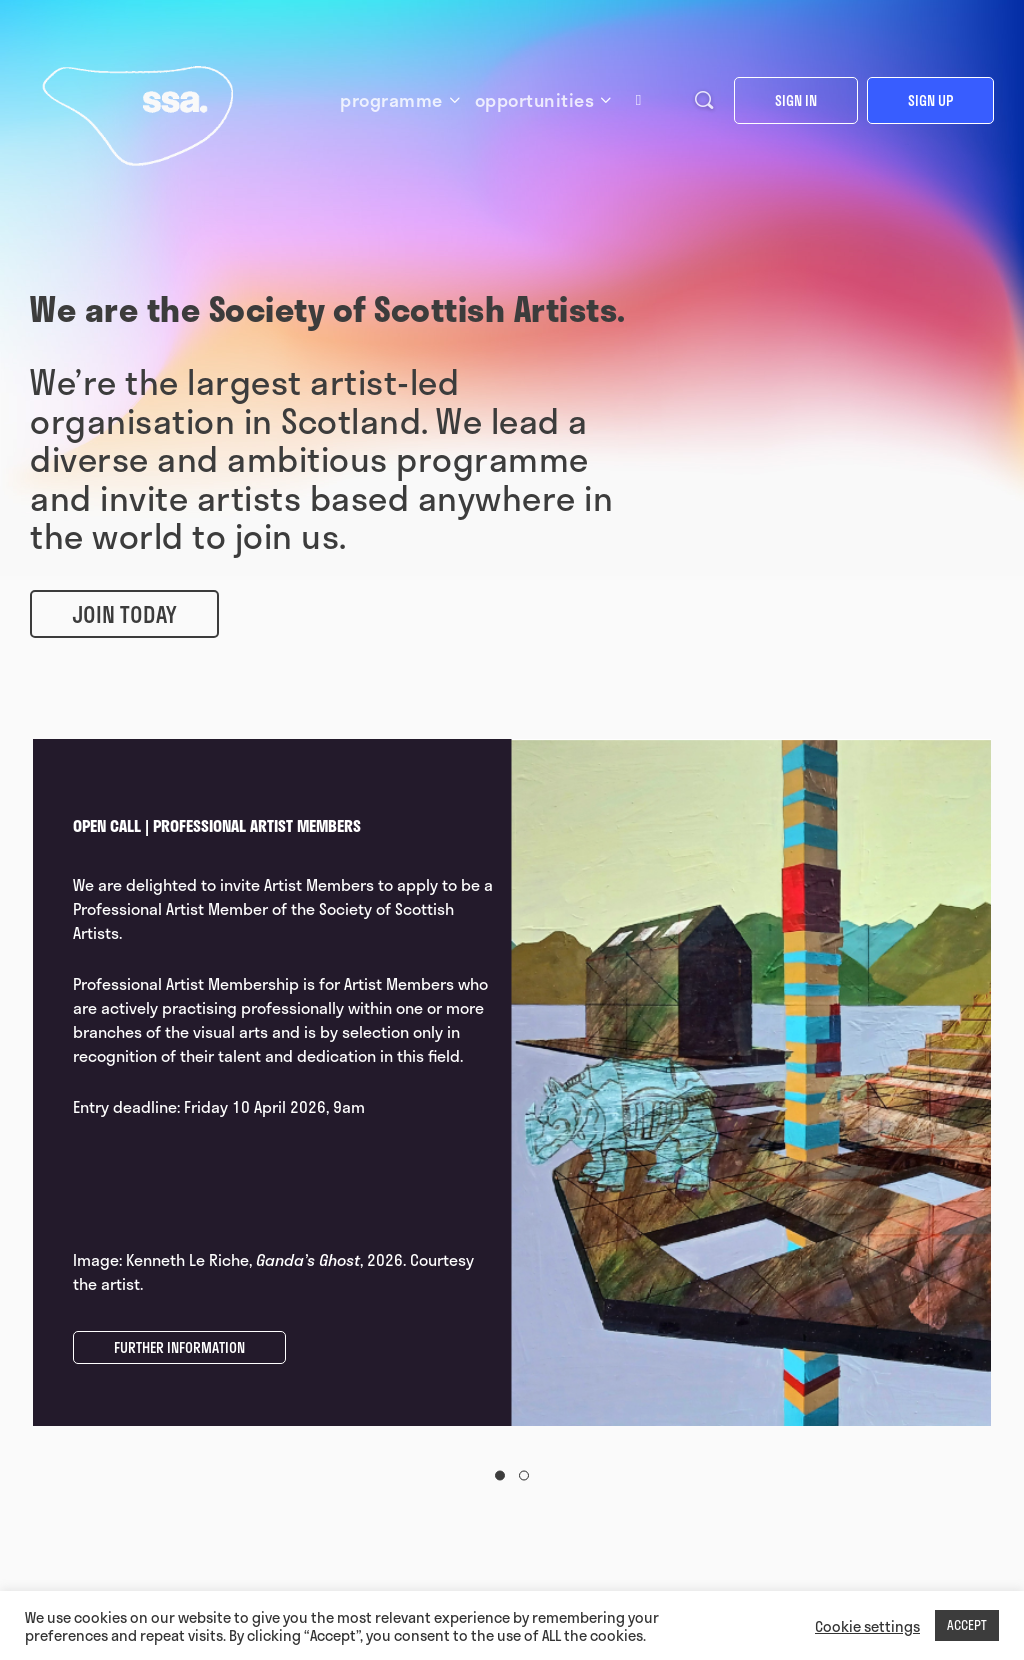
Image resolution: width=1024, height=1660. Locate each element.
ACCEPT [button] (967, 1625)
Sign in (796, 100)
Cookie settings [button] (867, 1626)
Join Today (124, 614)
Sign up (930, 100)
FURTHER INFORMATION (179, 1347)
